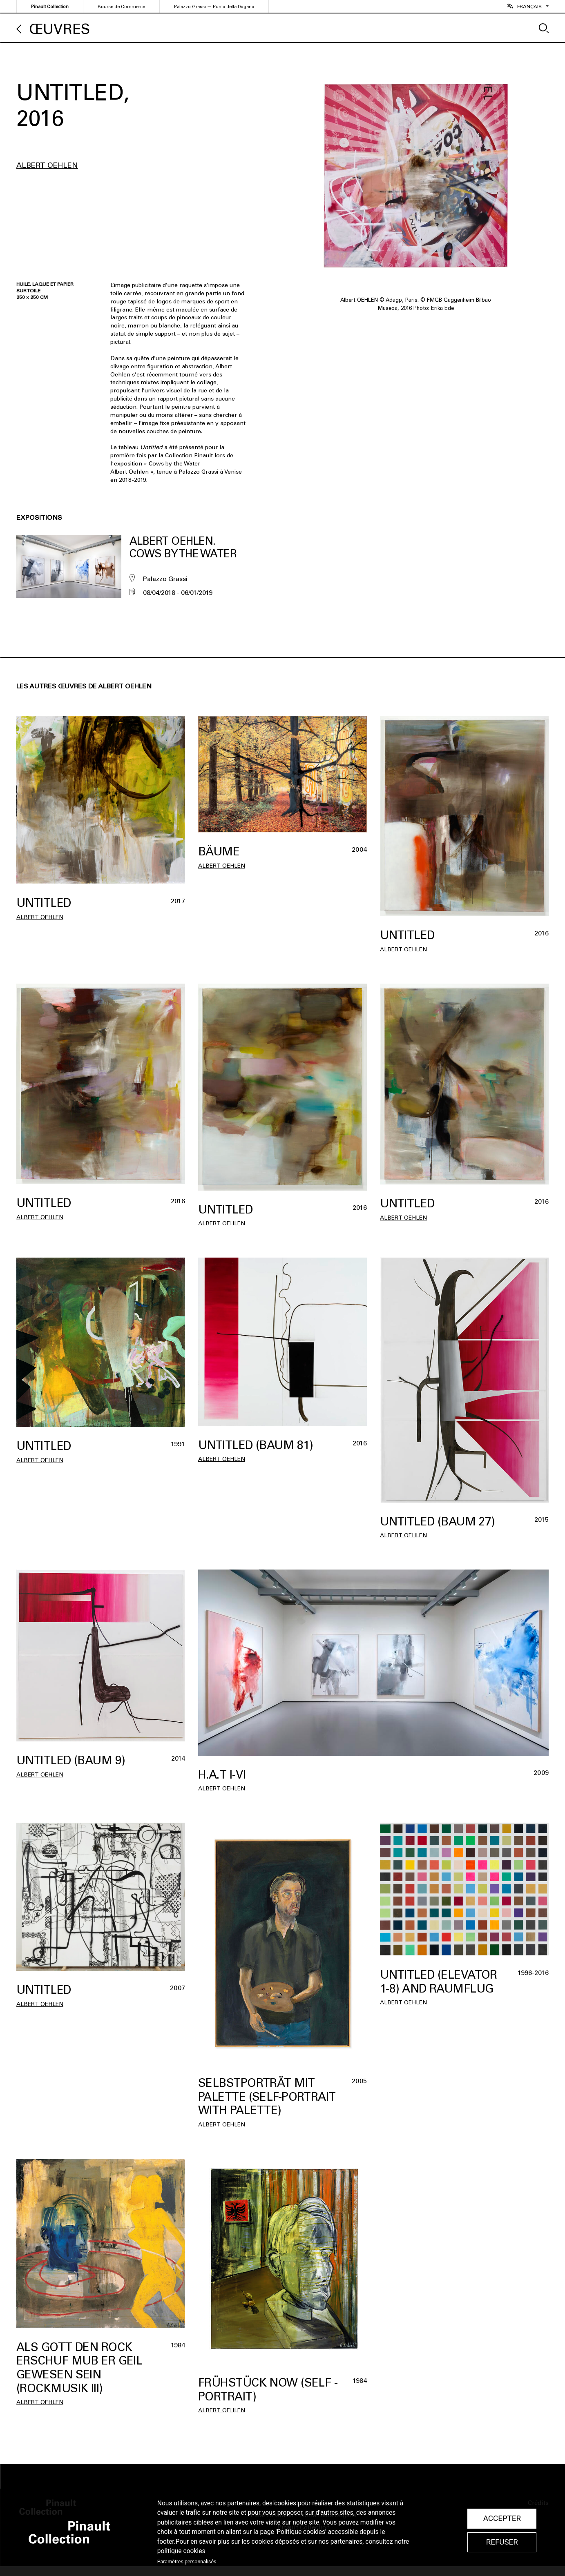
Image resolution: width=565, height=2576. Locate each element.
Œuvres (59, 29)
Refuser (502, 2542)
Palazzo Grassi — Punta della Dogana (214, 6)
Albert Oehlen (47, 165)
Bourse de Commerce (121, 6)
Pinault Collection (50, 6)
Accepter (502, 2518)
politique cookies (181, 2551)
